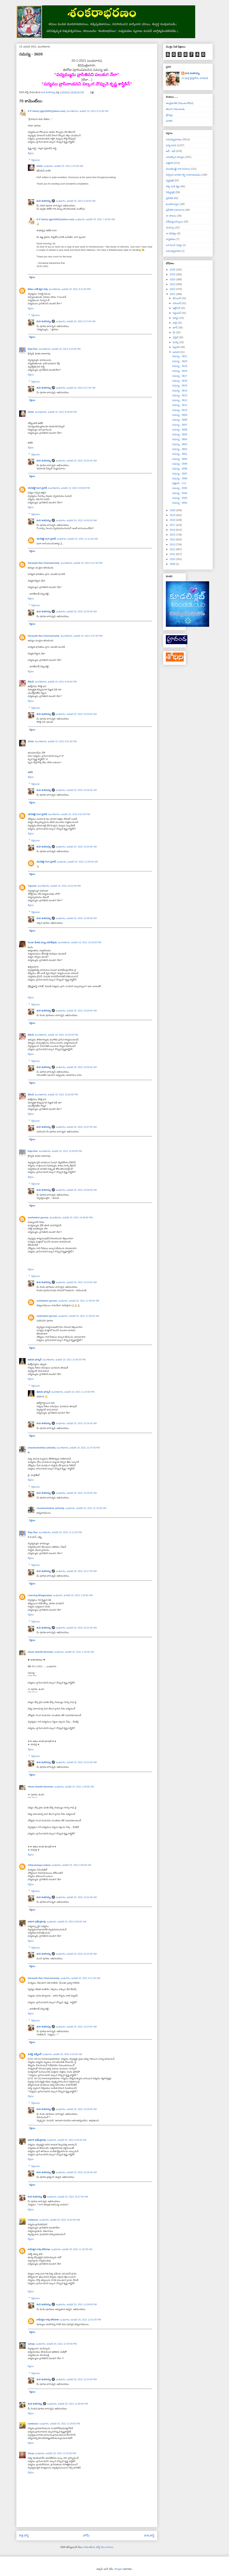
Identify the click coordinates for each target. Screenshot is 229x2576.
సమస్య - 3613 (179, 395)
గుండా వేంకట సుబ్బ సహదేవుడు (42, 942)
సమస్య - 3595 (179, 488)
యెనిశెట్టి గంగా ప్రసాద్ (37, 488)
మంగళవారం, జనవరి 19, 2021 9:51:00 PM (56, 741)
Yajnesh (32, 885)
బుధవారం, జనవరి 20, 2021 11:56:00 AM (78, 1300)
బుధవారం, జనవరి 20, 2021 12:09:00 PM (76, 2304)
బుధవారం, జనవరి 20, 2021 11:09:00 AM (77, 861)
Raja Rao (33, 349)
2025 (173, 274)
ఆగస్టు (176, 317)
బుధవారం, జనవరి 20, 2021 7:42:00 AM (95, 219)
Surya (31, 2453)
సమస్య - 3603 (179, 444)
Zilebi (39, 166)
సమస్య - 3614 (179, 390)
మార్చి (176, 342)
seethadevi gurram (38, 1217)
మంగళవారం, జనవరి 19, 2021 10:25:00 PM (56, 1034)
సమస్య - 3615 (179, 385)
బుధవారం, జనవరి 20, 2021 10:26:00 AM (76, 2109)
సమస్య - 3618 (179, 370)
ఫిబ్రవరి (176, 347)
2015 (173, 534)
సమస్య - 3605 (179, 434)
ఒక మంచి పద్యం (174, 245)
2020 (173, 510)
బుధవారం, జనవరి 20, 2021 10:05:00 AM (76, 918)
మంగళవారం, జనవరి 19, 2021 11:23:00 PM (72, 1391)
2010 (173, 559)
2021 (173, 294)
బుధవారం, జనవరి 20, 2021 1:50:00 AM (74, 1786)
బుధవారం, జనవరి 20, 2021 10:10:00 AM (76, 1282)
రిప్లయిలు (35, 160)
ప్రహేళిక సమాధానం (175, 209)
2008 (173, 564)
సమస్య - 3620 (179, 361)
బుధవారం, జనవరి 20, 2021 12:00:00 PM (56, 2343)
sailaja (31, 2343)
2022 (173, 289)
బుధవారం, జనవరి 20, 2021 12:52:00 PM (80, 2319)
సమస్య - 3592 (179, 502)
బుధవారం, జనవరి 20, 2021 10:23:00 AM (76, 2026)
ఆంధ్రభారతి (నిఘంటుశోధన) (179, 103)
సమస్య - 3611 (179, 405)
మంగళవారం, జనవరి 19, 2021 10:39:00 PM (60, 1151)
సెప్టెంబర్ (177, 312)
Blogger (118, 2569)
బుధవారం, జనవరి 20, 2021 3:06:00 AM (71, 1865)
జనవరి (176, 352)
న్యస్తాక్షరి (170, 180)
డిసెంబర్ (177, 298)
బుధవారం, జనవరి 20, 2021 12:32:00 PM (55, 2453)
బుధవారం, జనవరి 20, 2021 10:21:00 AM (76, 1627)
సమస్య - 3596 (179, 478)
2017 (173, 525)
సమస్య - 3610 (179, 410)
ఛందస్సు (170, 227)
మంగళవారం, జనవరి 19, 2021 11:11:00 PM (60, 1532)
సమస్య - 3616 (179, 380)
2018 (173, 519)
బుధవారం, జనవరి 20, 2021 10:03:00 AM (76, 520)
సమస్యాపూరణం (174, 139)
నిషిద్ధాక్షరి (170, 192)
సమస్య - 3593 (179, 497)
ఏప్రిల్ (176, 337)
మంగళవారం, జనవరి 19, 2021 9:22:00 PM (60, 349)
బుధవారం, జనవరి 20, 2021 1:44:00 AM (74, 1652)
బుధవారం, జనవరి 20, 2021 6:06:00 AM (66, 1921)
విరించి (31, 681)
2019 (173, 515)
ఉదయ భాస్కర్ (35, 1359)
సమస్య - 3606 (179, 429)
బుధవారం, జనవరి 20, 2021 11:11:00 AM (77, 538)
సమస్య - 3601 (179, 453)
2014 (173, 539)
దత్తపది (169, 162)
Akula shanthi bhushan (40, 1652)
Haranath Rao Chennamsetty (44, 563)
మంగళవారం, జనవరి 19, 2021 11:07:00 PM (78, 1447)
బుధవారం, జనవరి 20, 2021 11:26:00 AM (71, 2249)
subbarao (33, 2219)
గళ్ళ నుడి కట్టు (173, 186)
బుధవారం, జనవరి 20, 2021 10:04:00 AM (76, 790)
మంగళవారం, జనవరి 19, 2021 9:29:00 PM (56, 412)
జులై (175, 322)
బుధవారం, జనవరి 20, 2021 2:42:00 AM (63, 166)
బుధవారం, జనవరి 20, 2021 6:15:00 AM (62, 2054)
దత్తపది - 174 (179, 483)
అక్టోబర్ (177, 308)
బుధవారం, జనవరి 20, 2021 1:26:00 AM (73, 1595)
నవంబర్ (177, 303)
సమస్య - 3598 (179, 468)
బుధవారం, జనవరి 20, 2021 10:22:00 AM (76, 1762)
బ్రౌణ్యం (169, 114)
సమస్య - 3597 (179, 473)
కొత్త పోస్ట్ (24, 2535)
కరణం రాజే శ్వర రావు (38, 289)
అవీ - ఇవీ (170, 151)
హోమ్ (86, 2535)
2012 (173, 549)
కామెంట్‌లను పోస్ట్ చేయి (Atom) (98, 2547)
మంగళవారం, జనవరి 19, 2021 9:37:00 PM (82, 563)
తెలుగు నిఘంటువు (175, 109)
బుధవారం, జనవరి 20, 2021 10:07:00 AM (76, 1127)
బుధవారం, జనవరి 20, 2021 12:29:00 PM (59, 2423)
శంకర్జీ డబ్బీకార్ (35, 2054)
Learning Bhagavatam (40, 1595)
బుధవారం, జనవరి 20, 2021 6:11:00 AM (80, 1978)
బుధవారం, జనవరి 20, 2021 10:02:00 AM (76, 460)
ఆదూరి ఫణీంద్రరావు (37, 1921)
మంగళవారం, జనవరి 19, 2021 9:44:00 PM (56, 681)
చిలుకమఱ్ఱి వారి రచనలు (178, 168)
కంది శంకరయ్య (43, 201)
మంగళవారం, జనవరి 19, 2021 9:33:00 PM (69, 488)
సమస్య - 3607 (179, 424)
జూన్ (175, 327)
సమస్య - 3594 (179, 493)
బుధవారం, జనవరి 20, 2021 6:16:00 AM (76, 201)
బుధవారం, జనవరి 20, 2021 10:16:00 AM (76, 1423)
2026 (173, 269)
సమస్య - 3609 (179, 414)
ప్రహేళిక (169, 198)
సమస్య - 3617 (179, 375)
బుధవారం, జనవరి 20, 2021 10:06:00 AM (76, 1067)
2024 (173, 279)
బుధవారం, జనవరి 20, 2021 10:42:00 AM (59, 2219)
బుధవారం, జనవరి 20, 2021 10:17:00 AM (76, 1571)
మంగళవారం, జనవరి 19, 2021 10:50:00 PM (64, 1359)
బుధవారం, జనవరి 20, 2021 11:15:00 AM (85, 1508)
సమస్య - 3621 (179, 356)
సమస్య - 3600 (179, 458)
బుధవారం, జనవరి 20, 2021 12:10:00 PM (76, 2379)
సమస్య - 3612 (179, 400)
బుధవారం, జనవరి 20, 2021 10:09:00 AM (76, 1190)
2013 (173, 544)
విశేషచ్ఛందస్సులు (174, 221)
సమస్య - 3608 (179, 419)
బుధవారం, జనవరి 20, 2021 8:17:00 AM (76, 321)
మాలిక (169, 120)
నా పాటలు (171, 215)
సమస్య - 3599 (179, 463)
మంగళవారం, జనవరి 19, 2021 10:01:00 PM (59, 885)
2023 (173, 284)
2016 (173, 529)
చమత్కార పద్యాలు (175, 157)
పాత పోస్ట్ (149, 2535)
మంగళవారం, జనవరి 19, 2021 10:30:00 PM (56, 1094)
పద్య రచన (171, 145)
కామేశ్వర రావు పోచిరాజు (39, 2249)
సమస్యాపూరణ (173, 250)
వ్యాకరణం (171, 239)
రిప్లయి (31, 153)
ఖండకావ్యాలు (172, 204)
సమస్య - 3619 (179, 366)
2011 (173, 554)
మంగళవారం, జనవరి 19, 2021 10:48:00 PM (71, 1217)
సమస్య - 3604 (179, 439)
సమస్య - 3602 (179, 449)
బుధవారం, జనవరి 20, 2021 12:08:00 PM (67, 2403)
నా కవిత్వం (171, 233)
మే (174, 332)
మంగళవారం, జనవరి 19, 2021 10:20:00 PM (79, 942)
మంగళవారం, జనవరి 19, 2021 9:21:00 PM (70, 289)
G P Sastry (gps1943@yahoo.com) (46, 111)
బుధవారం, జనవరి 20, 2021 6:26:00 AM (66, 2140)
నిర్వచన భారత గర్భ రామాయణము (183, 174)
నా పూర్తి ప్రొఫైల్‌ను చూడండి (194, 78)
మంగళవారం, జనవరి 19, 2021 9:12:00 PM (87, 111)
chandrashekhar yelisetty (42, 1447)
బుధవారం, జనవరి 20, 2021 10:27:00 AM (67, 2196)
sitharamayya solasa (39, 1865)
